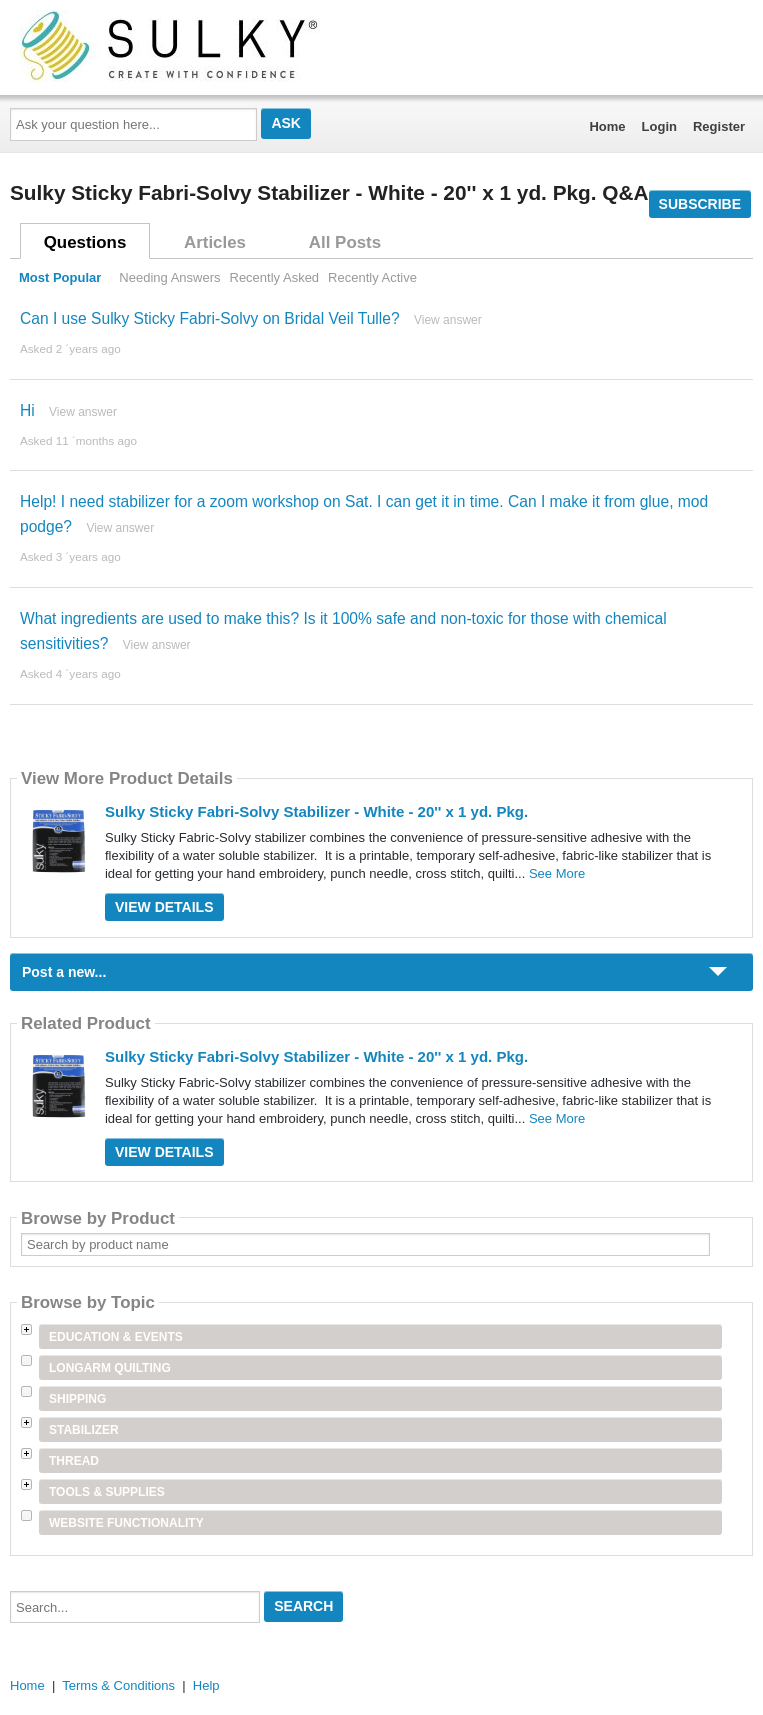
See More (557, 873)
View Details (164, 907)
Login (659, 126)
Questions (85, 242)
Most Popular (60, 277)
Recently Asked (275, 277)
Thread (74, 1461)
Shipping (77, 1399)
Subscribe (700, 204)
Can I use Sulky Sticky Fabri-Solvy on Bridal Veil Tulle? (210, 318)
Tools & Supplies (107, 1492)
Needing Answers (169, 277)
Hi (27, 410)
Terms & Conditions (118, 1685)
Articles (215, 242)
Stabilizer (84, 1430)
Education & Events (116, 1337)
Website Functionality (126, 1523)
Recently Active (372, 277)
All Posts (345, 242)
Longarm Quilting (110, 1368)
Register (719, 126)
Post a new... (64, 972)
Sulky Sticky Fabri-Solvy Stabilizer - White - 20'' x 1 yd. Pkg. (316, 811)
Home (607, 126)
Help (206, 1685)
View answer (448, 320)
